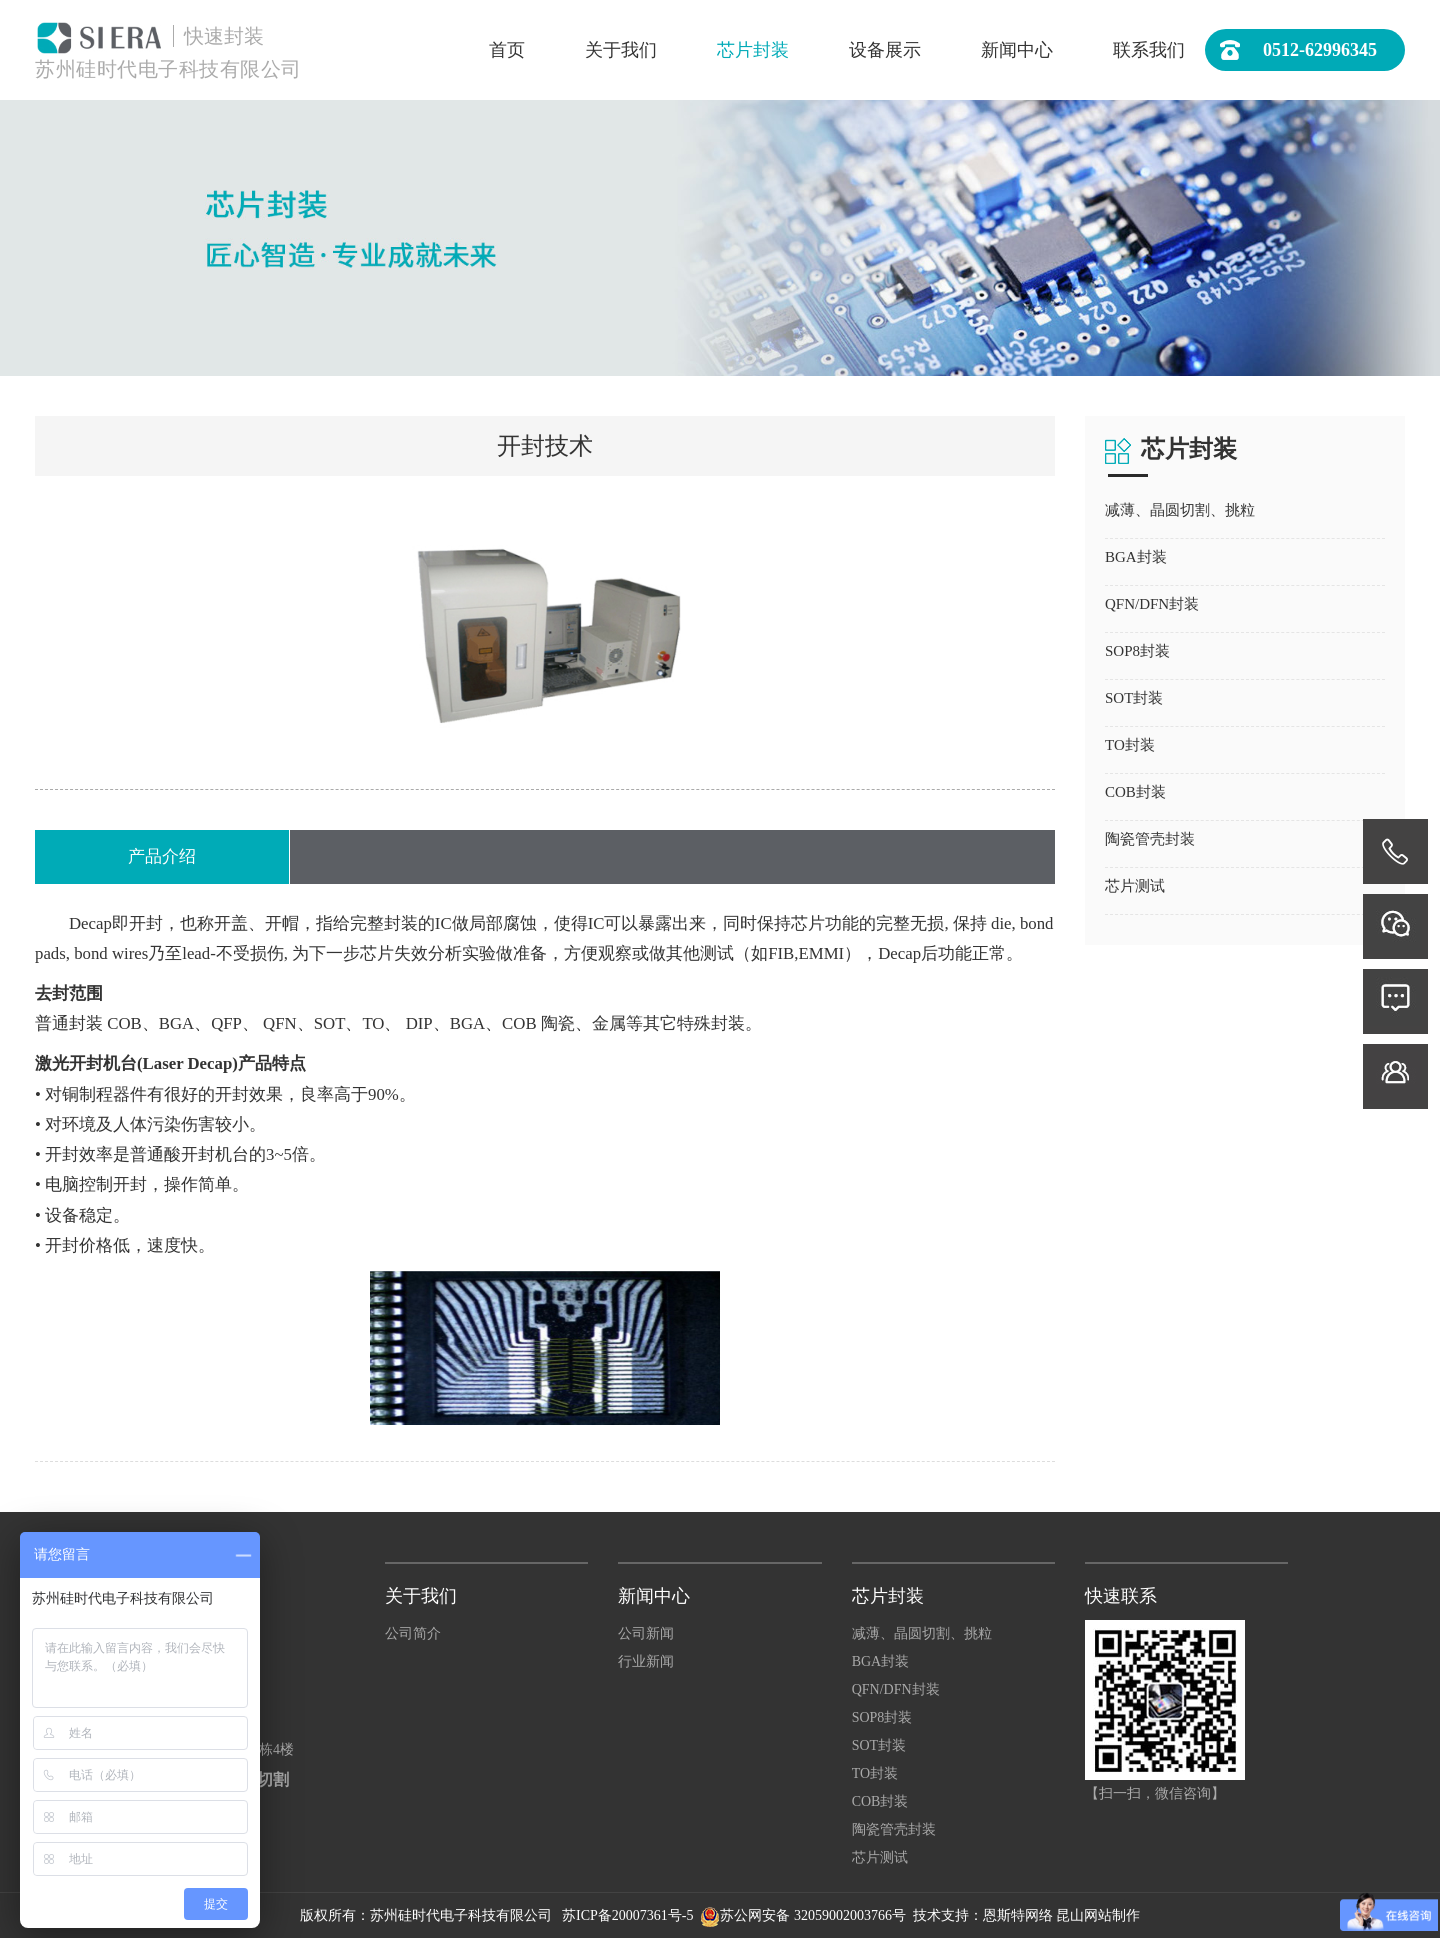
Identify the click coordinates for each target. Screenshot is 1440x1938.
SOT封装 (879, 1745)
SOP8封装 (882, 1717)
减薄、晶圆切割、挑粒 (922, 1633)
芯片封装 (753, 50)
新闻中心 (1017, 50)
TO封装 (875, 1773)
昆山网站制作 (1098, 1915)
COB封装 (880, 1801)
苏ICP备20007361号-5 (629, 1915)
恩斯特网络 (1018, 1915)
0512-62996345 (1298, 50)
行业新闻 (646, 1661)
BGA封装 (881, 1661)
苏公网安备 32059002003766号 (813, 1915)
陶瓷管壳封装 (894, 1829)
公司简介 (413, 1633)
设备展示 (885, 50)
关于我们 (621, 50)
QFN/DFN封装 (896, 1689)
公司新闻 (646, 1633)
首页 (507, 50)
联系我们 (1149, 50)
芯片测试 (880, 1857)
